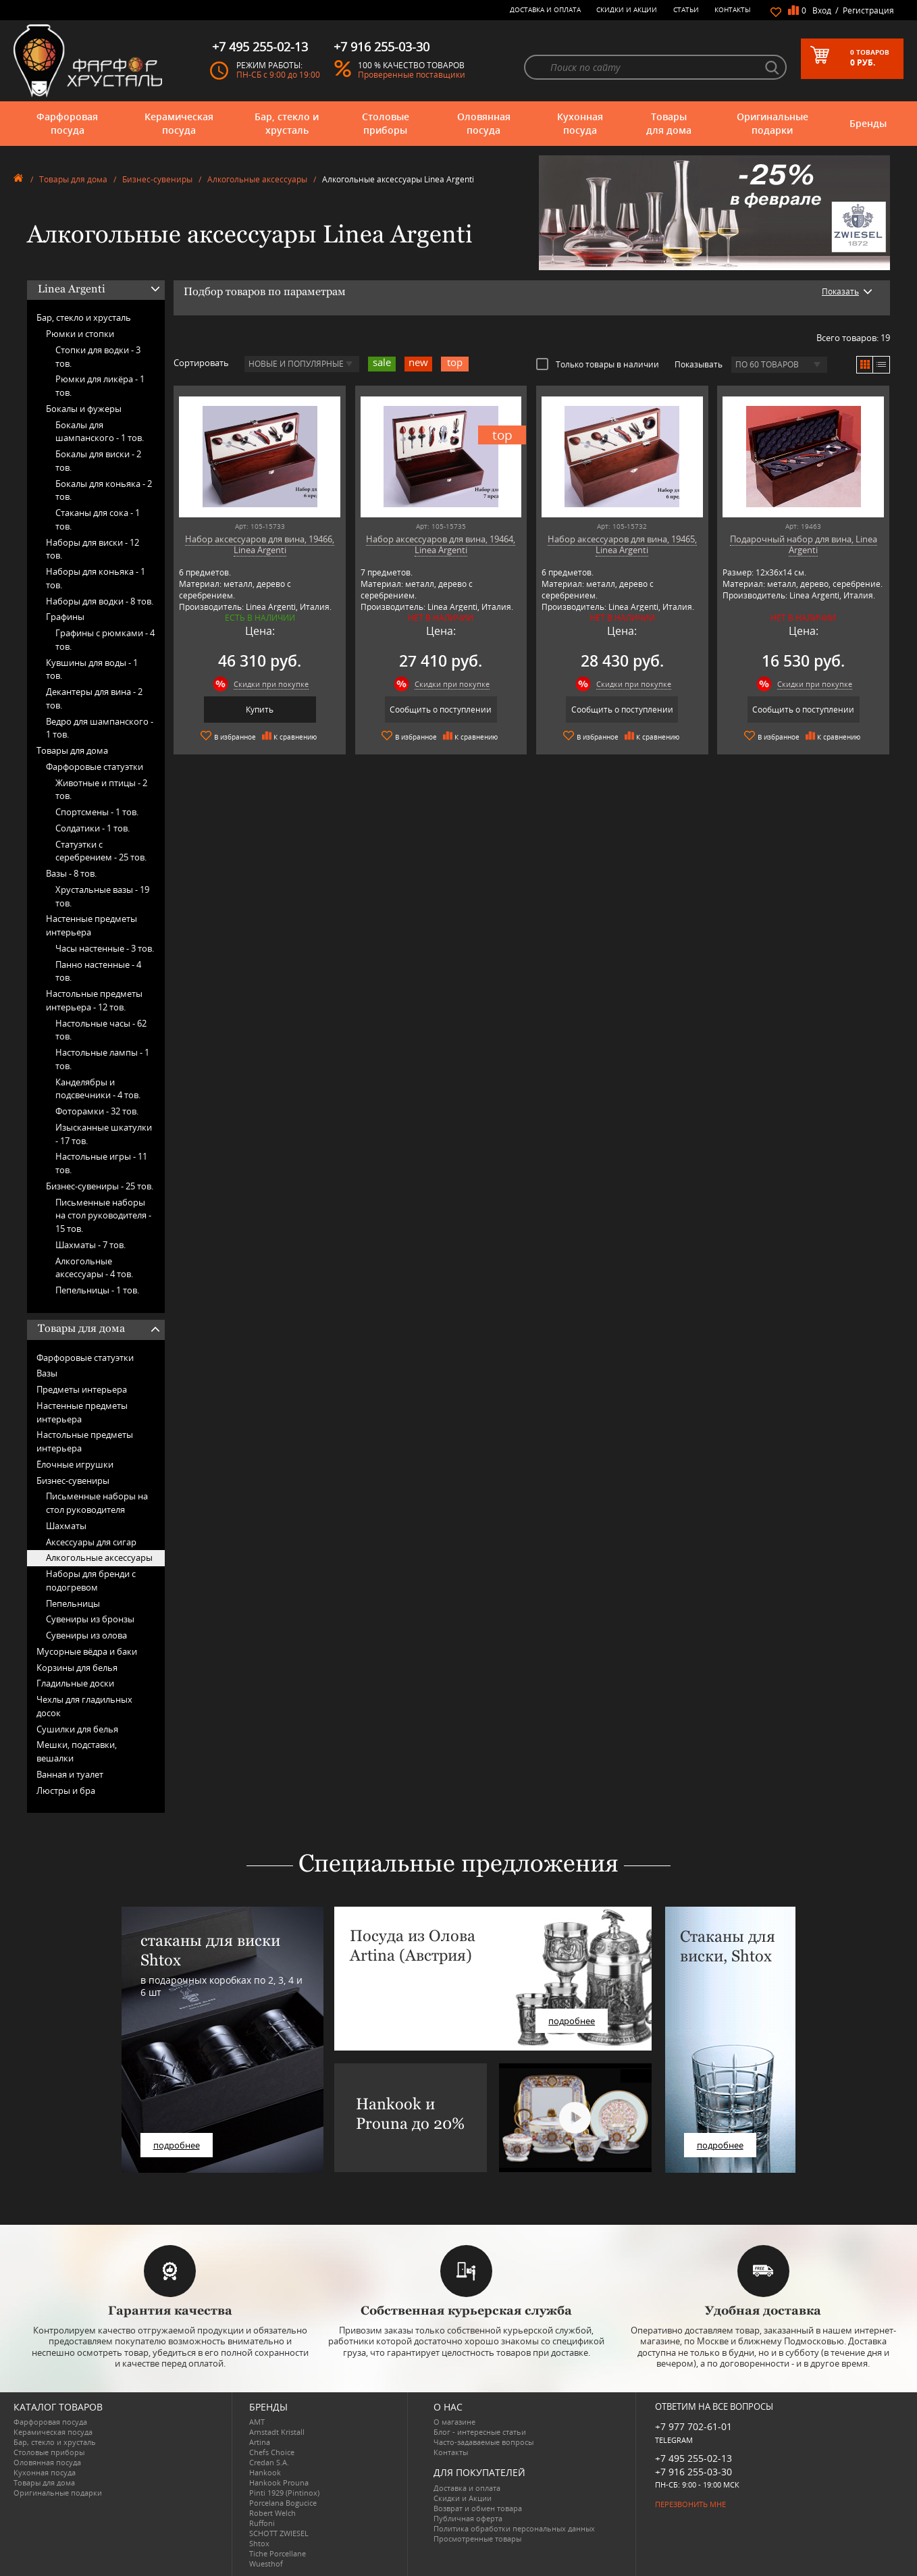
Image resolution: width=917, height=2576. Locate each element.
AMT (257, 2422)
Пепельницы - (97, 1290)
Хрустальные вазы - (102, 896)
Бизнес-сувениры (157, 179)
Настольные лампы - (102, 1059)
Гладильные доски (75, 1683)
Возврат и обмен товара (478, 2508)
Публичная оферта (468, 2518)
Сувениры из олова (86, 1635)
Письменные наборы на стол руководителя (97, 1503)
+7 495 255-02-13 (693, 2458)
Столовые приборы (385, 123)
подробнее (176, 2145)
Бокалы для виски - (98, 460)
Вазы (46, 1373)
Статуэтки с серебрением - (101, 851)
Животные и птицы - (101, 789)
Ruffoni (262, 2523)
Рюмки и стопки (80, 334)
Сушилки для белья (77, 1729)
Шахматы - (90, 1245)
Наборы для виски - (92, 549)
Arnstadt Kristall (277, 2432)
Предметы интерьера (81, 1389)
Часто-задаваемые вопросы (483, 2442)
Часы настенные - (104, 948)
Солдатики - (92, 828)
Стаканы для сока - (97, 519)
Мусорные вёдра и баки (86, 1651)
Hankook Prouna (279, 2482)
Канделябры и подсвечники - (97, 1089)
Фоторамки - (96, 1111)
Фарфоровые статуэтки (94, 767)
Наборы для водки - (99, 601)
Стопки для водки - (97, 356)
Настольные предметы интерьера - (94, 1000)
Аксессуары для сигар (91, 1542)
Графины (65, 617)
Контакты (732, 9)
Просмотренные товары (477, 2538)
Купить (259, 709)
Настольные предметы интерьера (84, 1441)
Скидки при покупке (271, 684)
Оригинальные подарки (772, 123)
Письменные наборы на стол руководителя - (103, 1215)
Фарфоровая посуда (67, 123)
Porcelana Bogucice (283, 2503)
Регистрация (868, 10)
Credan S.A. (269, 2462)
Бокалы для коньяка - (103, 490)
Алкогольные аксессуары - (94, 1268)
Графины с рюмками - (105, 639)
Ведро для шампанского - (99, 728)
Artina (259, 2442)
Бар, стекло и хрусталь (287, 123)
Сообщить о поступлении (441, 709)
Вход (821, 10)
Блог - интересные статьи (480, 2432)
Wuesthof (266, 2563)
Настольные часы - (101, 1030)
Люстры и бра (65, 1790)
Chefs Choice (271, 2452)
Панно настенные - (98, 971)
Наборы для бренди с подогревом (91, 1580)
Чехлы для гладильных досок (84, 1706)
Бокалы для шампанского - (99, 431)
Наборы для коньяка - (95, 578)
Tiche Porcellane (277, 2553)
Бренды (868, 123)
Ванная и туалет (69, 1774)
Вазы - (71, 873)
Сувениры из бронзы (90, 1619)
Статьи (686, 9)
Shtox (259, 2543)
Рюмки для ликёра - (100, 385)
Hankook (265, 2472)
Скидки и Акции (626, 9)
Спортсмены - (96, 812)
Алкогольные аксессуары (257, 179)
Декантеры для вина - (94, 698)
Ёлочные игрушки (74, 1464)
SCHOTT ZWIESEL (279, 2533)
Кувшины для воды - (92, 669)
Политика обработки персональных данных (514, 2528)
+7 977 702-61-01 (693, 2426)
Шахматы (66, 1526)
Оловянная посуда (483, 123)
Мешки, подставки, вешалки (76, 1751)
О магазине (454, 2422)
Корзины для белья (76, 1667)
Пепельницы (73, 1603)
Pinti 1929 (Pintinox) (284, 2493)
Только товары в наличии (597, 364)
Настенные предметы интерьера (91, 925)
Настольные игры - (101, 1163)
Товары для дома (668, 123)
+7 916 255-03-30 (693, 2471)
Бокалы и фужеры (84, 409)
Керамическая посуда (179, 123)
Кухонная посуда (580, 123)
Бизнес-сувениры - (99, 1186)
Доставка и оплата (545, 9)
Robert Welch (272, 2513)
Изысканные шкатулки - (103, 1134)
